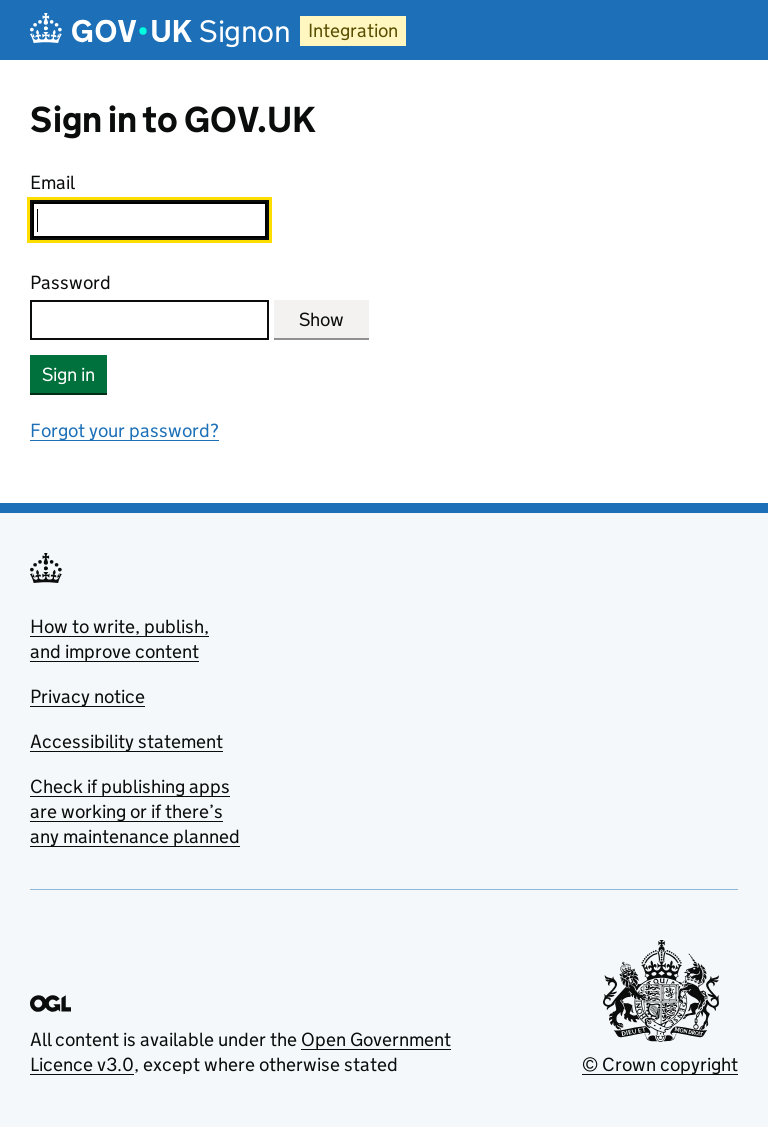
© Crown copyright (660, 1064)
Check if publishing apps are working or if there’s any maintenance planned (135, 811)
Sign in (68, 374)
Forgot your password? (124, 430)
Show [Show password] (321, 319)
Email (52, 182)
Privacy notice (87, 696)
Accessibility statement (126, 741)
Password (70, 282)
